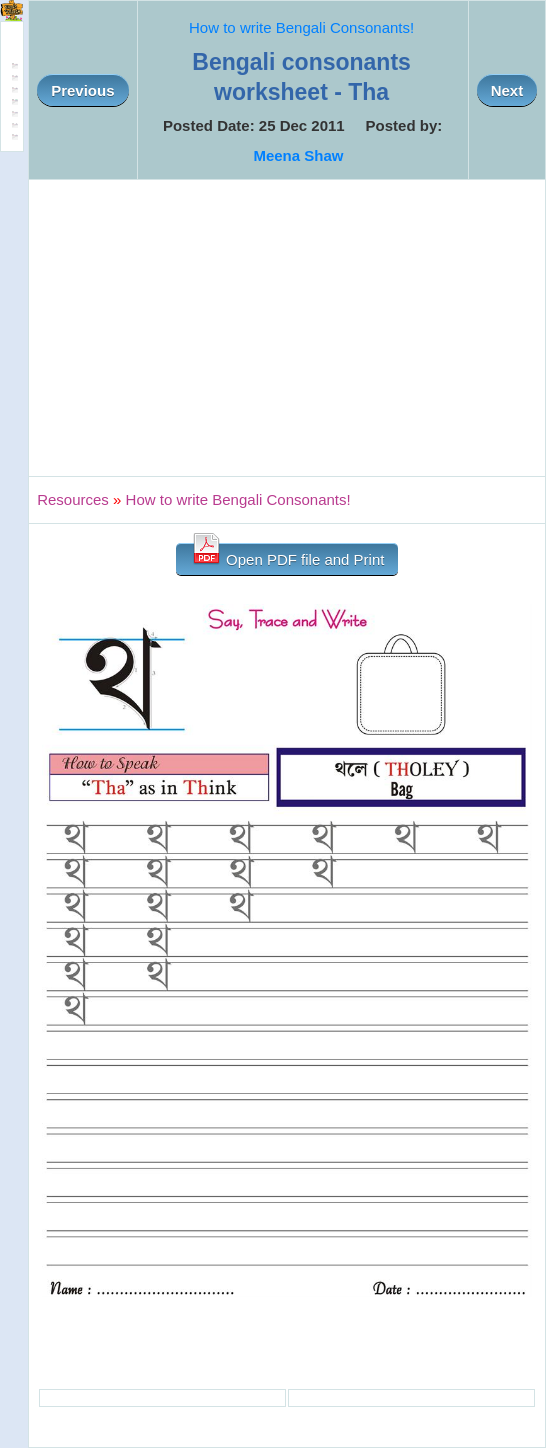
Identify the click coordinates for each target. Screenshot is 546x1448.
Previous (82, 90)
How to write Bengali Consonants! (301, 27)
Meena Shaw (298, 155)
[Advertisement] (287, 328)
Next (507, 90)
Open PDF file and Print (287, 555)
